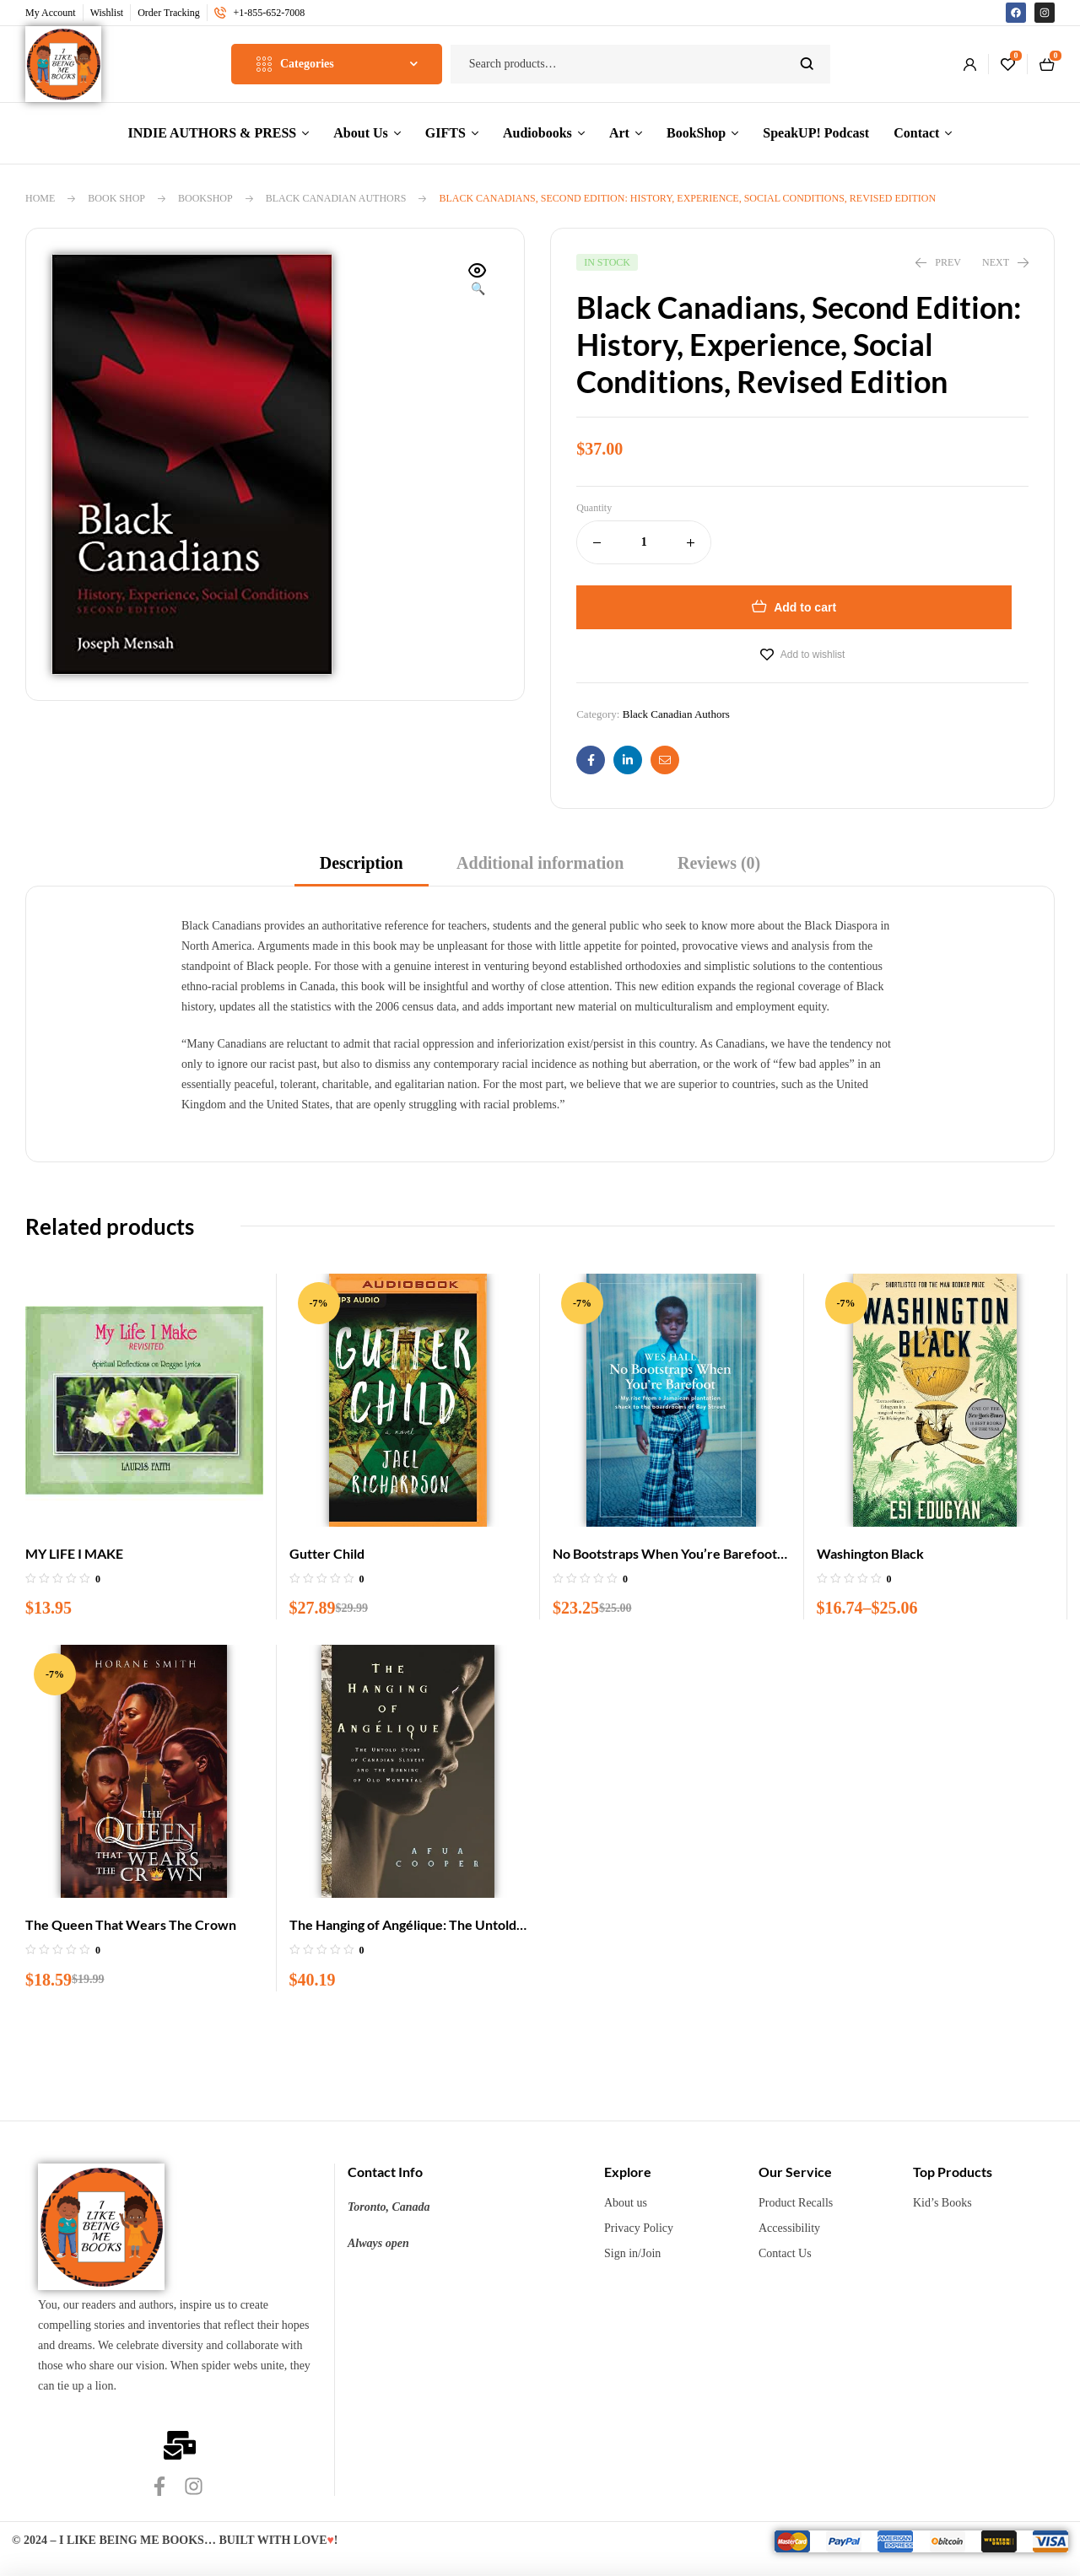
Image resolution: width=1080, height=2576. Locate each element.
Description (361, 863)
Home (40, 198)
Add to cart (805, 607)
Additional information (540, 863)
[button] (477, 280)
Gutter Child (326, 1553)
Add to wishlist (812, 654)
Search (807, 64)
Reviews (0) (719, 863)
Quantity (594, 508)
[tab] (361, 868)
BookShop (205, 198)
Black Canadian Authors (336, 198)
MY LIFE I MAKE (74, 1553)
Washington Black (870, 1553)
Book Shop (116, 198)
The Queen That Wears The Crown (130, 1924)
